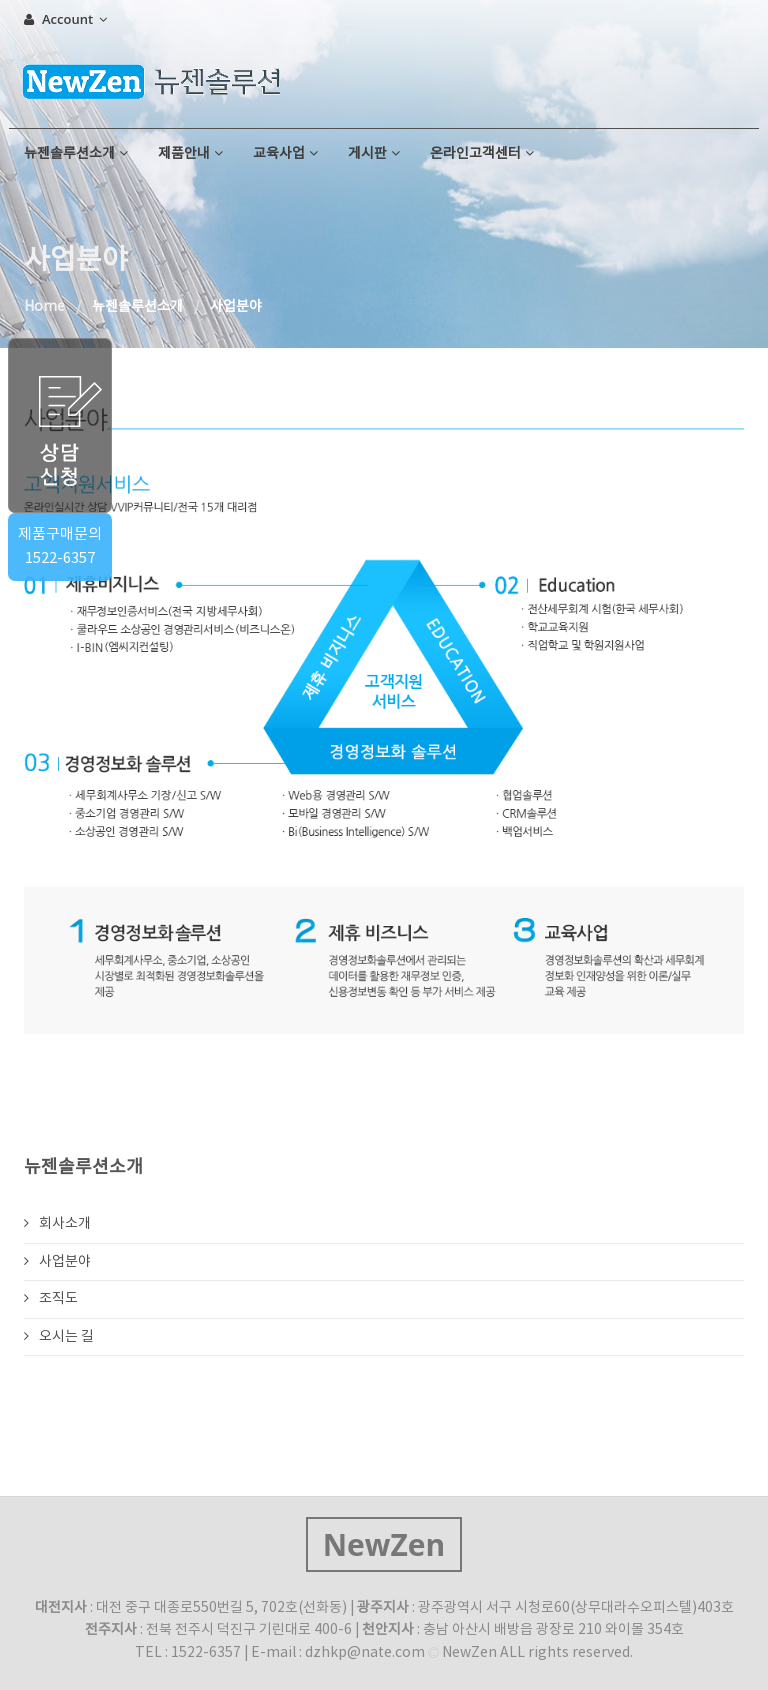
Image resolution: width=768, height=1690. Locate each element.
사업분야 (57, 1262)
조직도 (51, 1299)
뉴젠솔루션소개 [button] (76, 154)
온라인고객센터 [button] (482, 154)
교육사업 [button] (285, 154)
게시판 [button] (374, 154)
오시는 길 (59, 1337)
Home (44, 307)
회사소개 (57, 1224)
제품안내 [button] (190, 154)
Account (65, 19)
